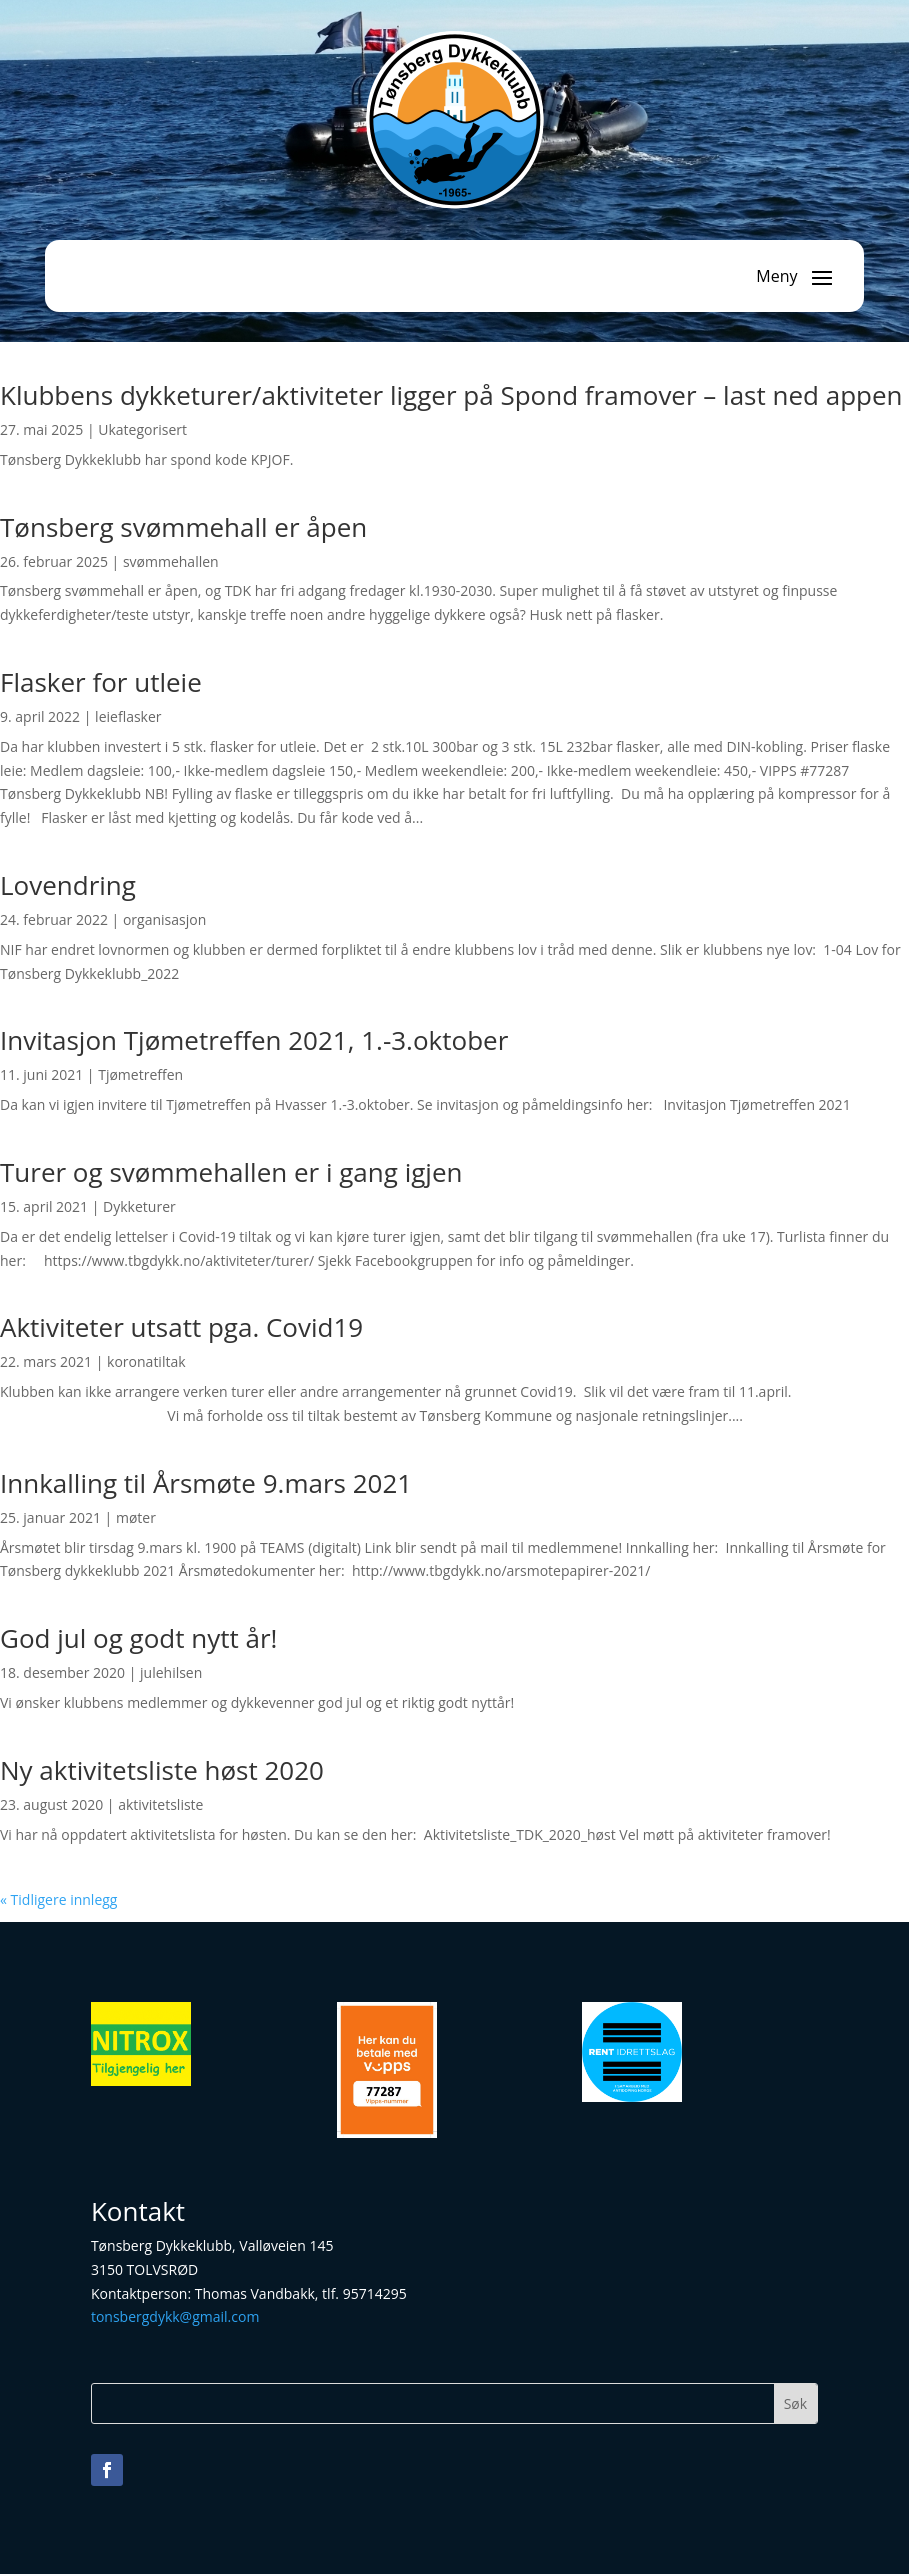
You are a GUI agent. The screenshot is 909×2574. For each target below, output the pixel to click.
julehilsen (171, 1672)
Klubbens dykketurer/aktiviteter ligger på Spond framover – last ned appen (451, 395)
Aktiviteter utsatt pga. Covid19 (181, 1327)
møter (136, 1517)
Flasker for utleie (101, 682)
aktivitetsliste (160, 1804)
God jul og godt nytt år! (138, 1638)
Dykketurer (139, 1206)
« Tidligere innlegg (58, 1899)
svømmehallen (171, 561)
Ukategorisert (142, 429)
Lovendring (68, 885)
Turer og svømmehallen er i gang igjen (231, 1172)
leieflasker (128, 716)
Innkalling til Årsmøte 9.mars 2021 (206, 1483)
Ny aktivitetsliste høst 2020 (162, 1770)
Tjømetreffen (140, 1074)
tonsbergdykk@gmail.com (175, 2316)
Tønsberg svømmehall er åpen (183, 527)
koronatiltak (146, 1361)
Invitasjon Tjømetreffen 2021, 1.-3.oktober (254, 1040)
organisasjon (164, 919)
